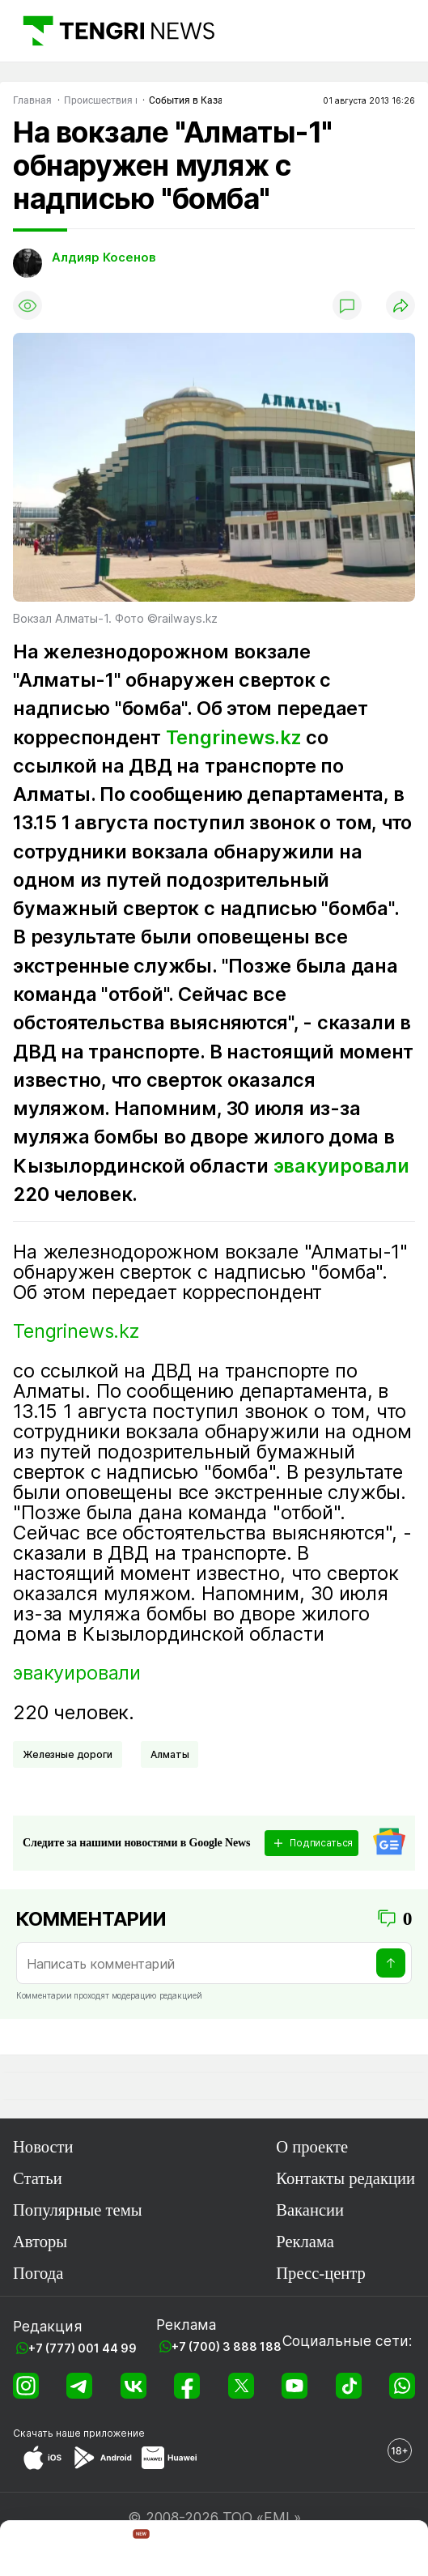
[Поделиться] (400, 305)
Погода (38, 2273)
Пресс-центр (321, 2273)
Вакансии (310, 2210)
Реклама (305, 2241)
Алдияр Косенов (104, 257)
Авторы (40, 2241)
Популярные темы (77, 2210)
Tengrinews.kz (234, 737)
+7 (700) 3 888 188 (227, 2346)
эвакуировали (341, 1165)
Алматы (169, 1754)
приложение (114, 2433)
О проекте (312, 2147)
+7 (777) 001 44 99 (82, 2348)
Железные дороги (67, 1754)
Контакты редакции (345, 2178)
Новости (43, 2147)
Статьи (37, 2178)
